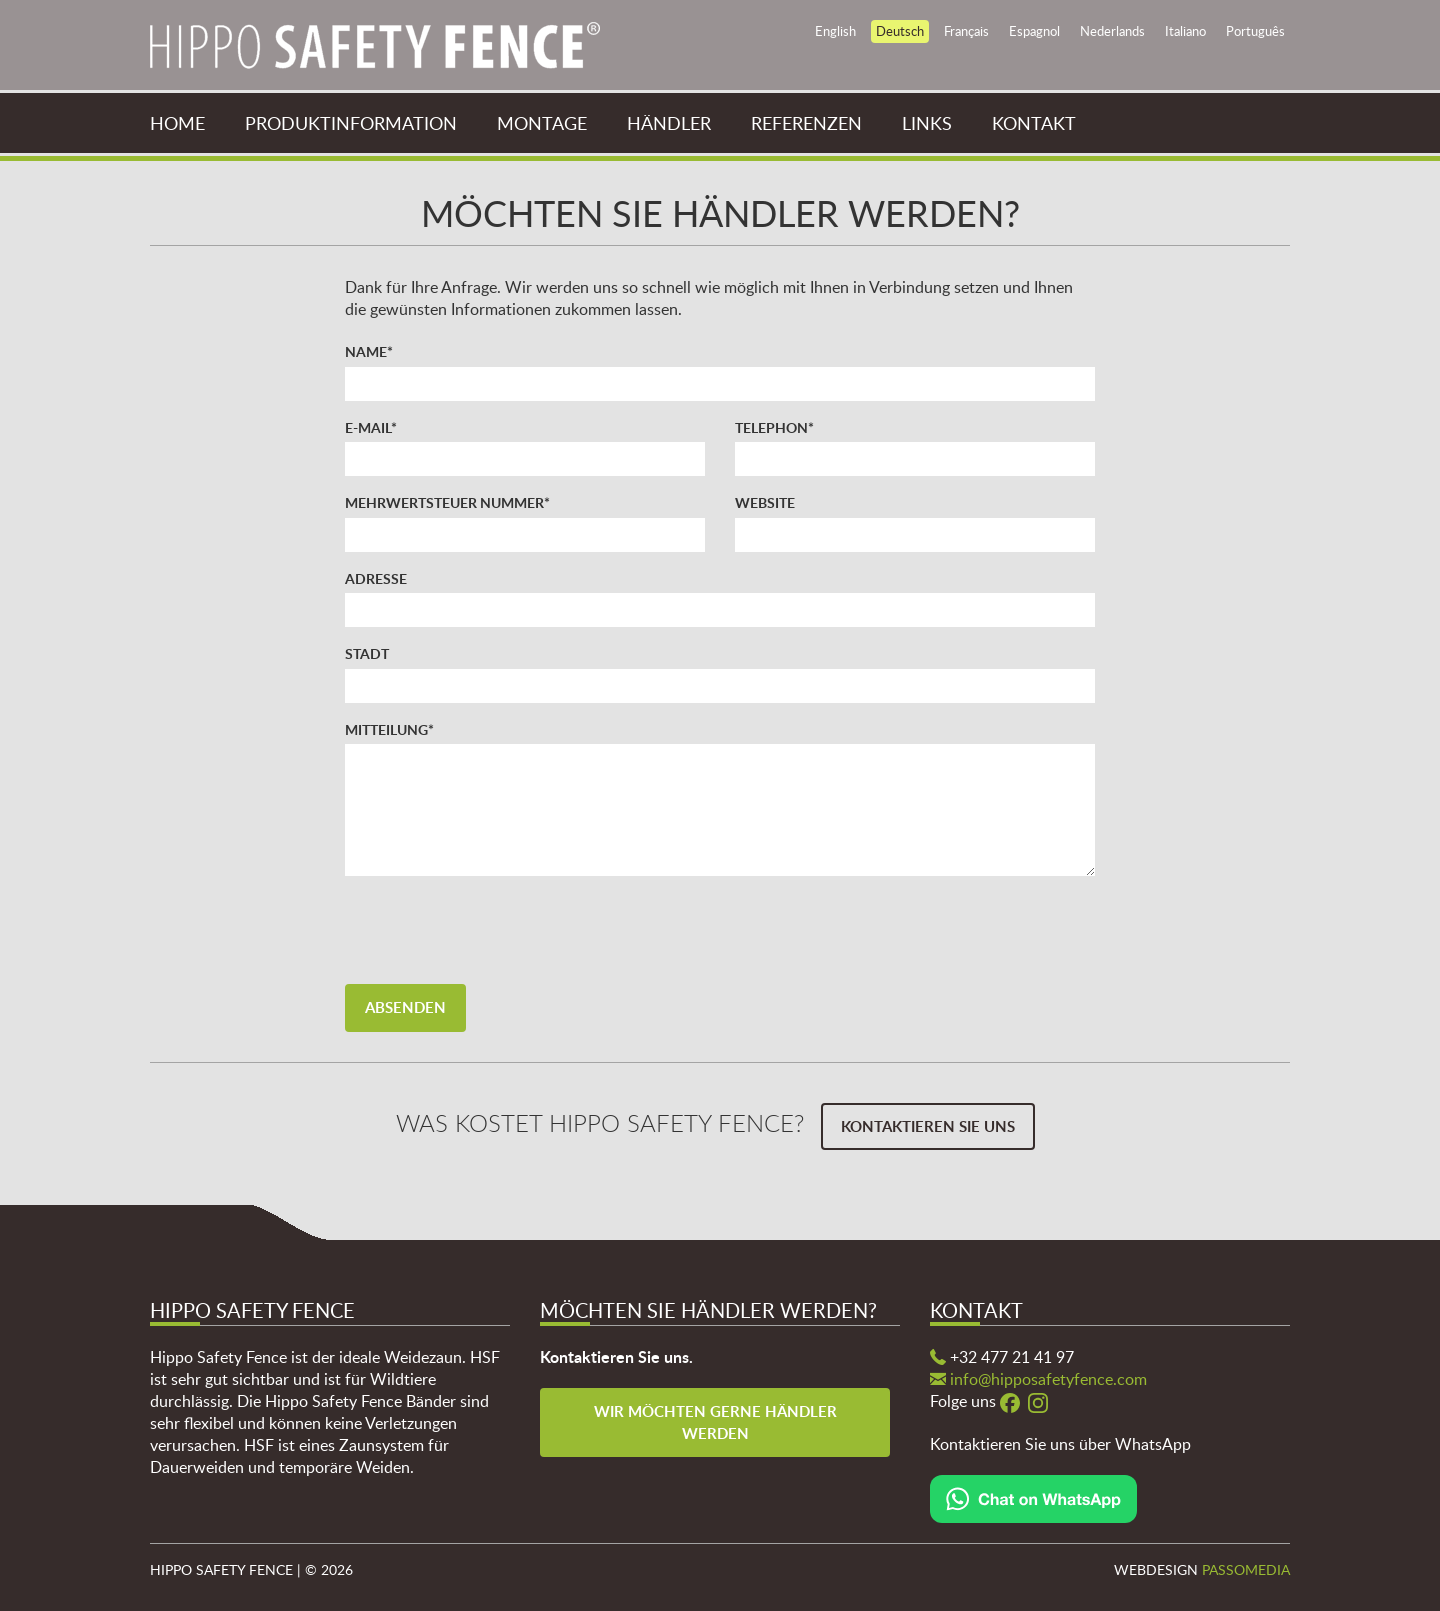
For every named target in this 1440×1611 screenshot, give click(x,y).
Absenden (405, 1007)
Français (966, 31)
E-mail (371, 427)
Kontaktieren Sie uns (928, 1126)
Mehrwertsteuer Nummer (447, 502)
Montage (542, 123)
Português (1255, 31)
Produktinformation (351, 123)
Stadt (367, 653)
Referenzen (806, 123)
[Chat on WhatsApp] (1033, 1497)
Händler (669, 123)
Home (177, 123)
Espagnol (1034, 31)
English (835, 31)
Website (765, 502)
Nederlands (1112, 31)
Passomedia (1246, 1569)
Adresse (376, 578)
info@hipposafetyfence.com (1048, 1379)
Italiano (1185, 31)
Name (369, 351)
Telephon (774, 427)
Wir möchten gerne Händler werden (717, 1422)
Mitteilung (389, 729)
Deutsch (900, 31)
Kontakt (1034, 123)
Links (927, 123)
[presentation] (497, 930)
